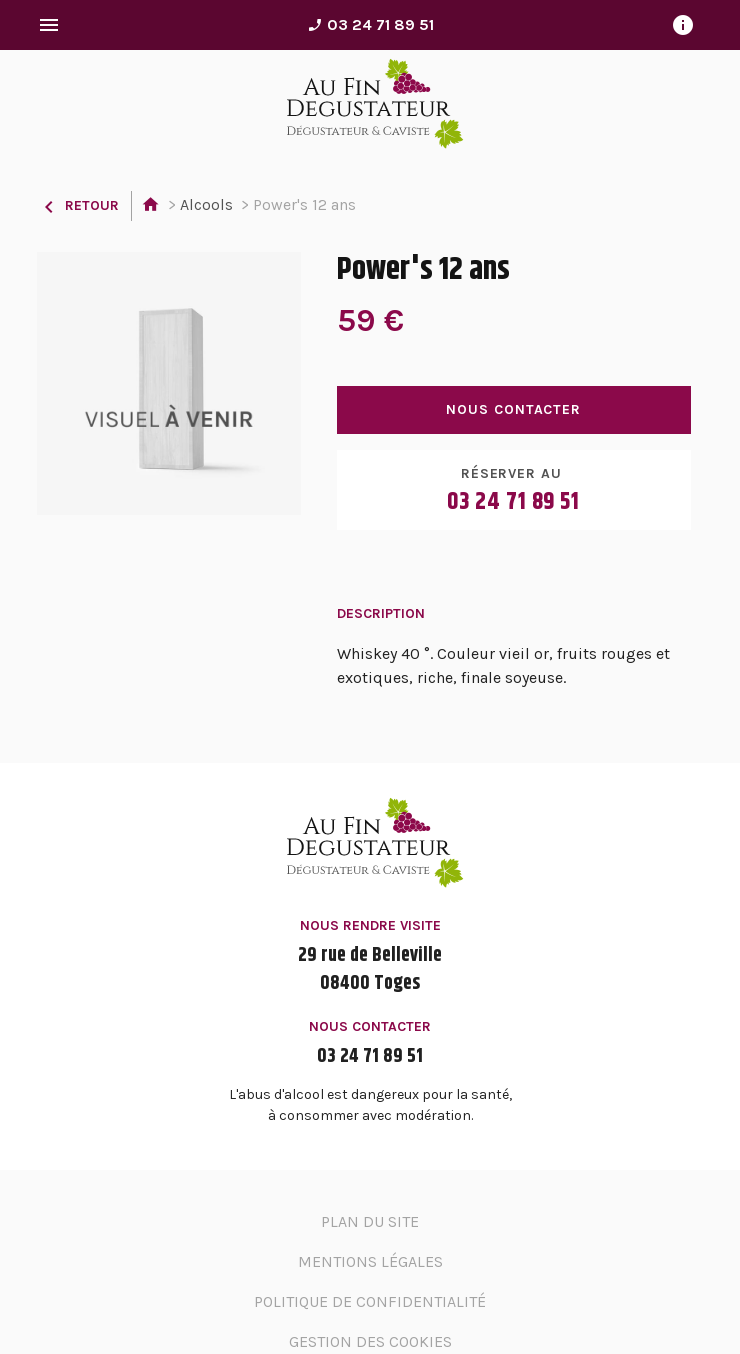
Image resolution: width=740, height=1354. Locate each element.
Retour (78, 205)
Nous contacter (513, 409)
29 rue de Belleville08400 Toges (370, 970)
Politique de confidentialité (370, 1301)
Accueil (150, 205)
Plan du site (370, 1221)
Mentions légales (370, 1261)
